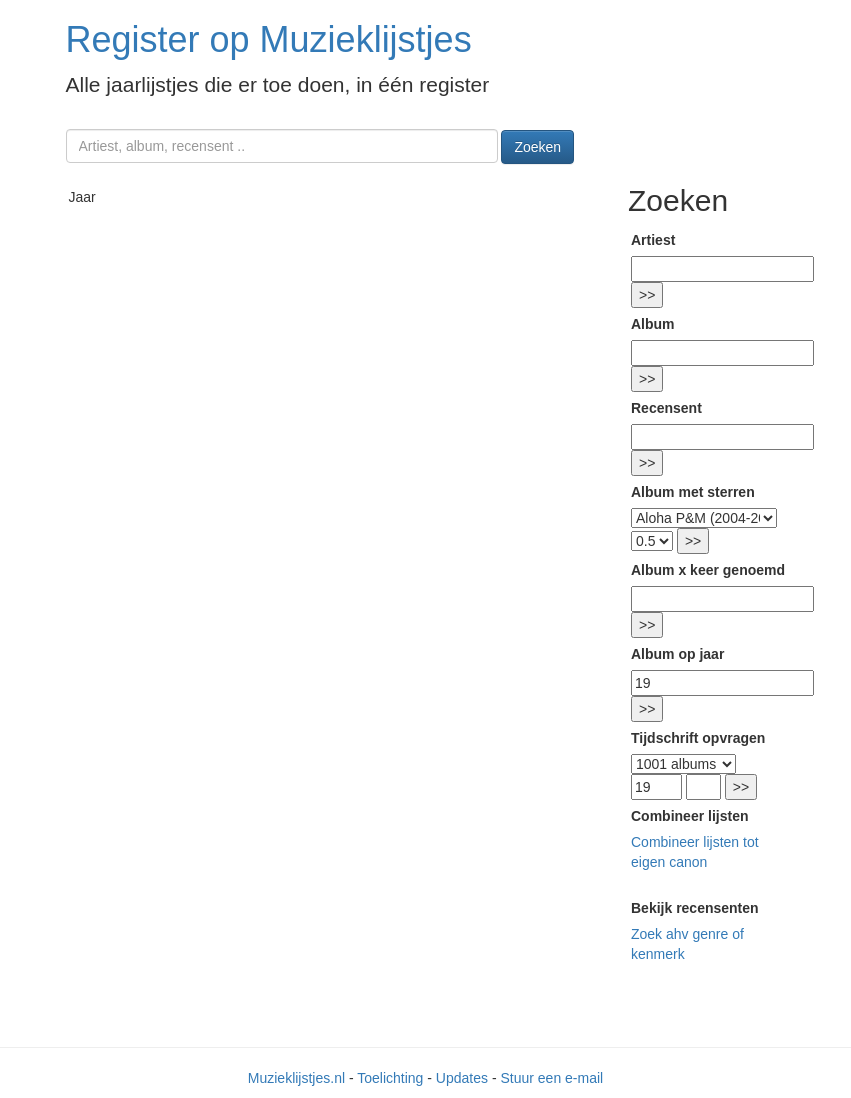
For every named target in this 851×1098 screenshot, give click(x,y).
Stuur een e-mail (551, 1078)
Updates (462, 1078)
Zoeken (537, 147)
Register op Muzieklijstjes (269, 39)
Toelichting (390, 1078)
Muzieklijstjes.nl (296, 1078)
